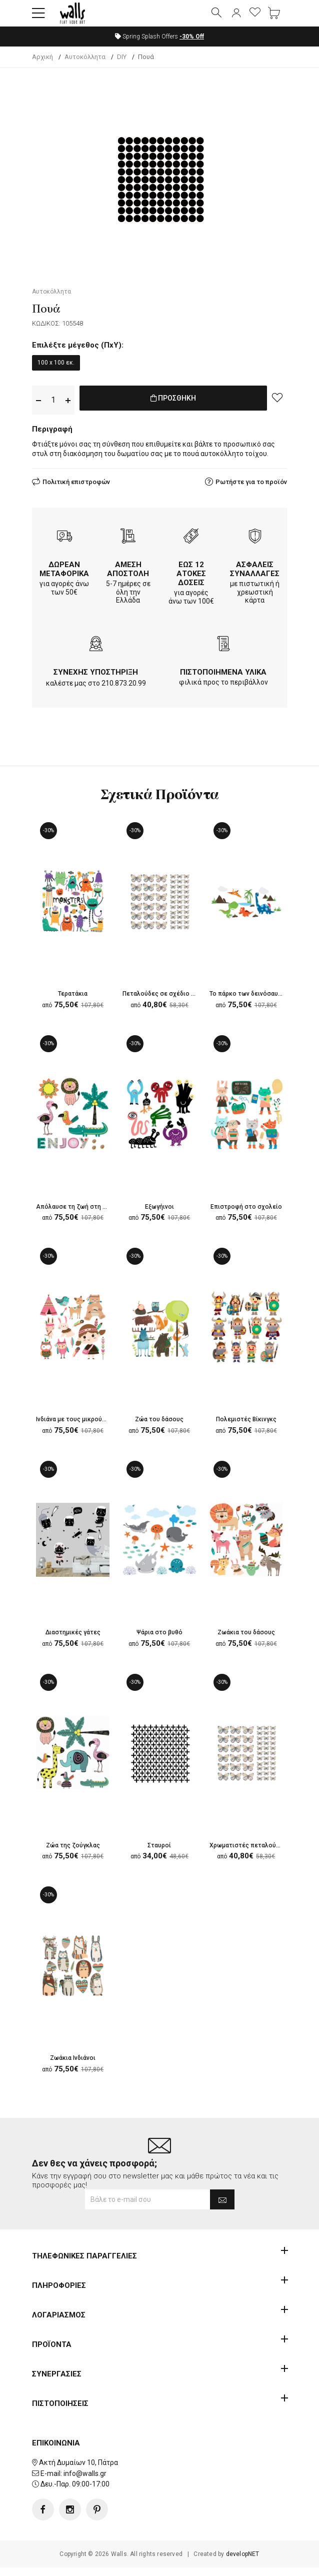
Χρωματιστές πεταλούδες (254, 1860)
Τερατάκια (72, 1003)
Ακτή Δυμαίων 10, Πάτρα (78, 2471)
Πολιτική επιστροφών (76, 490)
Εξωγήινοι (159, 1217)
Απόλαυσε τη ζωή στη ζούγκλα (87, 1217)
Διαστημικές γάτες (73, 1645)
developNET (243, 2562)
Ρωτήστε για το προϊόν (251, 490)
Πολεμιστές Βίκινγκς (246, 1431)
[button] (38, 17)
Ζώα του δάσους (159, 1431)
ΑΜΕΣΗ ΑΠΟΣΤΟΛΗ (128, 577)
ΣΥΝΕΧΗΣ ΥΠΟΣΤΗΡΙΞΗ (96, 680)
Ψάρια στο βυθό (159, 1645)
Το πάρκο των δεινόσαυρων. (257, 1003)
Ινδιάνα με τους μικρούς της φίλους (96, 1431)
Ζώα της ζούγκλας (73, 1860)
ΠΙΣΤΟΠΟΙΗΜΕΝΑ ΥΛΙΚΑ (223, 680)
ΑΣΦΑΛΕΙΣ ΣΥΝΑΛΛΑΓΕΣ (255, 577)
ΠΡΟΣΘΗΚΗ (173, 408)
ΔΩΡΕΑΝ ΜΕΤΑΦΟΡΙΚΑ (64, 577)
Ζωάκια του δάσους (246, 1645)
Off (192, 45)
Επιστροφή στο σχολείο (250, 1217)
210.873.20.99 (124, 692)
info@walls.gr (85, 2481)
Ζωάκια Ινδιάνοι (73, 2074)
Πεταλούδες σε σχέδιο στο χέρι (176, 1003)
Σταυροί (159, 1860)
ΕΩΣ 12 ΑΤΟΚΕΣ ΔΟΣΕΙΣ (191, 581)
